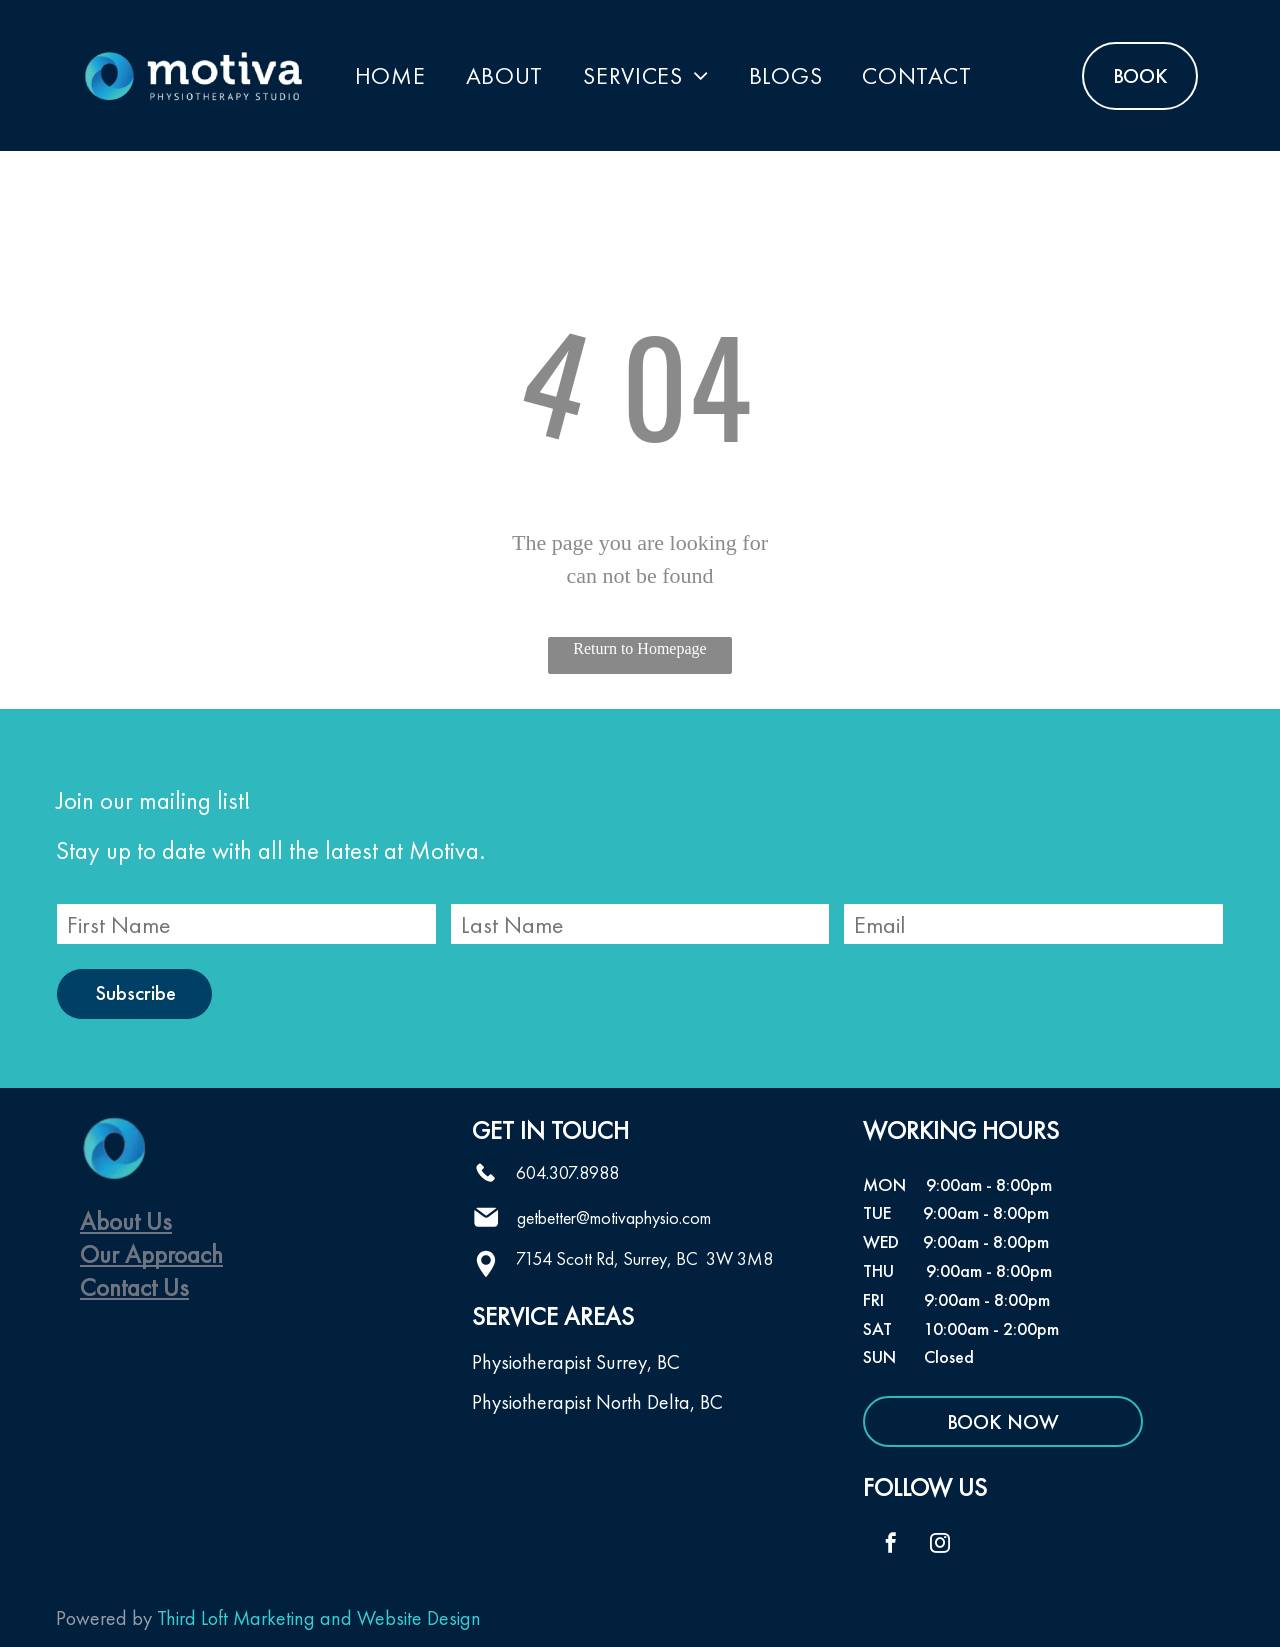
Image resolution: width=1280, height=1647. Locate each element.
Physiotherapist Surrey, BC (576, 1362)
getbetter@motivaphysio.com (614, 1217)
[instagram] (940, 1545)
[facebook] (891, 1545)
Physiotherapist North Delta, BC (597, 1402)
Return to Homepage (639, 648)
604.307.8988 (567, 1172)
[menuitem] (390, 75)
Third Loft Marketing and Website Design (319, 1618)
